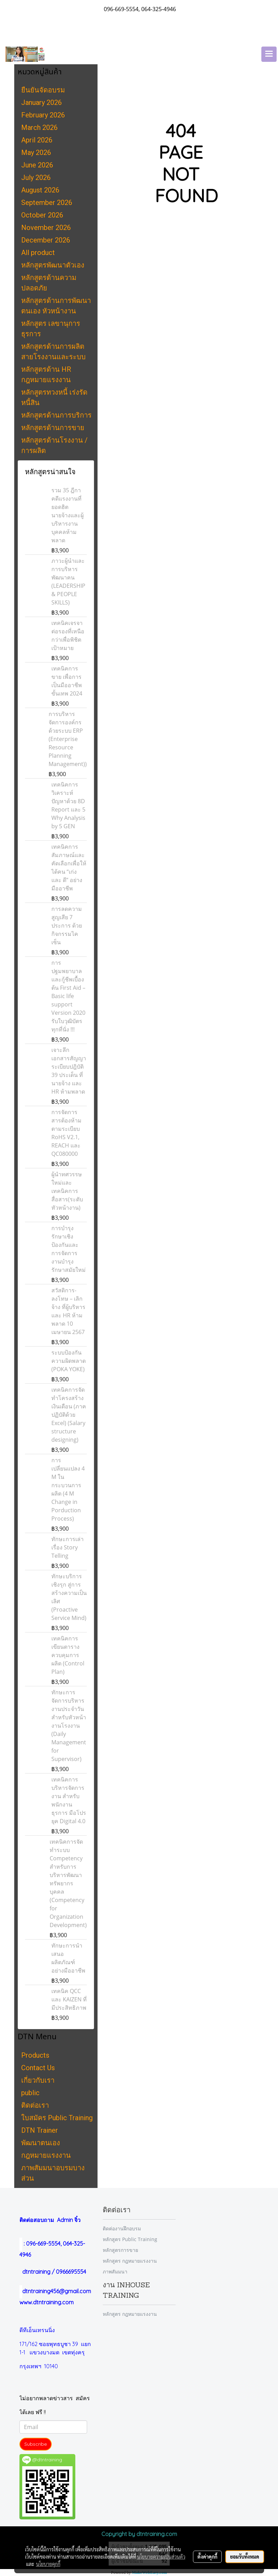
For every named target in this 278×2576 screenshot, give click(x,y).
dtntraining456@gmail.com (55, 2291)
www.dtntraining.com (46, 2302)
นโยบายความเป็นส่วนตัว (161, 2556)
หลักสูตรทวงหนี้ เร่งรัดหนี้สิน (54, 397)
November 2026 (46, 227)
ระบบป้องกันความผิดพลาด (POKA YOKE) (68, 1361)
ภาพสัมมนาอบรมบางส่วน (53, 2173)
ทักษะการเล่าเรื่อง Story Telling (67, 1547)
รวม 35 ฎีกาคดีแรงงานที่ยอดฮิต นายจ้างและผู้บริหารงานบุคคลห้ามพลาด (67, 515)
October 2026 (42, 215)
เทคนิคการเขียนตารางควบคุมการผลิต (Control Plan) (67, 1655)
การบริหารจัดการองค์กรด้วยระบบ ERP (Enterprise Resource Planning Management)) (68, 739)
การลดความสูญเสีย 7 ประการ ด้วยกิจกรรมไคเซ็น (66, 925)
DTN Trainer (39, 2130)
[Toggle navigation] (269, 54)
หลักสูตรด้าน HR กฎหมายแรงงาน (46, 374)
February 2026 (43, 115)
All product (38, 252)
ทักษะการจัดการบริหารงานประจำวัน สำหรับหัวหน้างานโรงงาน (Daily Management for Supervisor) (68, 1725)
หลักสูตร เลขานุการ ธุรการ (50, 328)
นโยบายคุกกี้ (48, 2564)
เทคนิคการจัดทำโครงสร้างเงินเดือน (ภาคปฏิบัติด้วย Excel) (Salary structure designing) (68, 1414)
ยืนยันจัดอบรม (43, 90)
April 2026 (36, 140)
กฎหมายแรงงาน (46, 2155)
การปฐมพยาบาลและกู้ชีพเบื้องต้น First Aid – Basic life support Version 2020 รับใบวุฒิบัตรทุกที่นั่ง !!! (68, 996)
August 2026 (40, 190)
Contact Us (38, 2068)
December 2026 (45, 240)
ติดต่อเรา (35, 2105)
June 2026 (37, 165)
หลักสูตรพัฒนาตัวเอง (52, 265)
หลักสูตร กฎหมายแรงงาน (130, 2260)
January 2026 (41, 102)
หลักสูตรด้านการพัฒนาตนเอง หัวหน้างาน (56, 305)
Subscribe (35, 2444)
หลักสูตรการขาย (120, 2250)
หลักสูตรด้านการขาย (52, 427)
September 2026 (46, 202)
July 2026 (36, 177)
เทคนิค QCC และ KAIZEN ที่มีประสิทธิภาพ (69, 1999)
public (30, 2093)
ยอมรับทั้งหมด (244, 2556)
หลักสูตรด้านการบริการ (56, 415)
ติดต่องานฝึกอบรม (122, 2228)
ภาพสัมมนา (115, 2271)
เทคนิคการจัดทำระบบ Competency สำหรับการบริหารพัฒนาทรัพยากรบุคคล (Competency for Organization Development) (68, 1883)
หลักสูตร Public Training (130, 2239)
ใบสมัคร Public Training (57, 2118)
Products (35, 2055)
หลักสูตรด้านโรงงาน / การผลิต (54, 445)
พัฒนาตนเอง (40, 2143)
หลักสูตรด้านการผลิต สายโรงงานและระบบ (53, 351)
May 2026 (36, 152)
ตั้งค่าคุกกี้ (207, 2556)
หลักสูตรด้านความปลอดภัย (48, 282)
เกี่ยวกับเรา (37, 2080)
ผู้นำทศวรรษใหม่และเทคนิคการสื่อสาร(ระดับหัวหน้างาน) (67, 1190)
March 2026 (39, 127)
